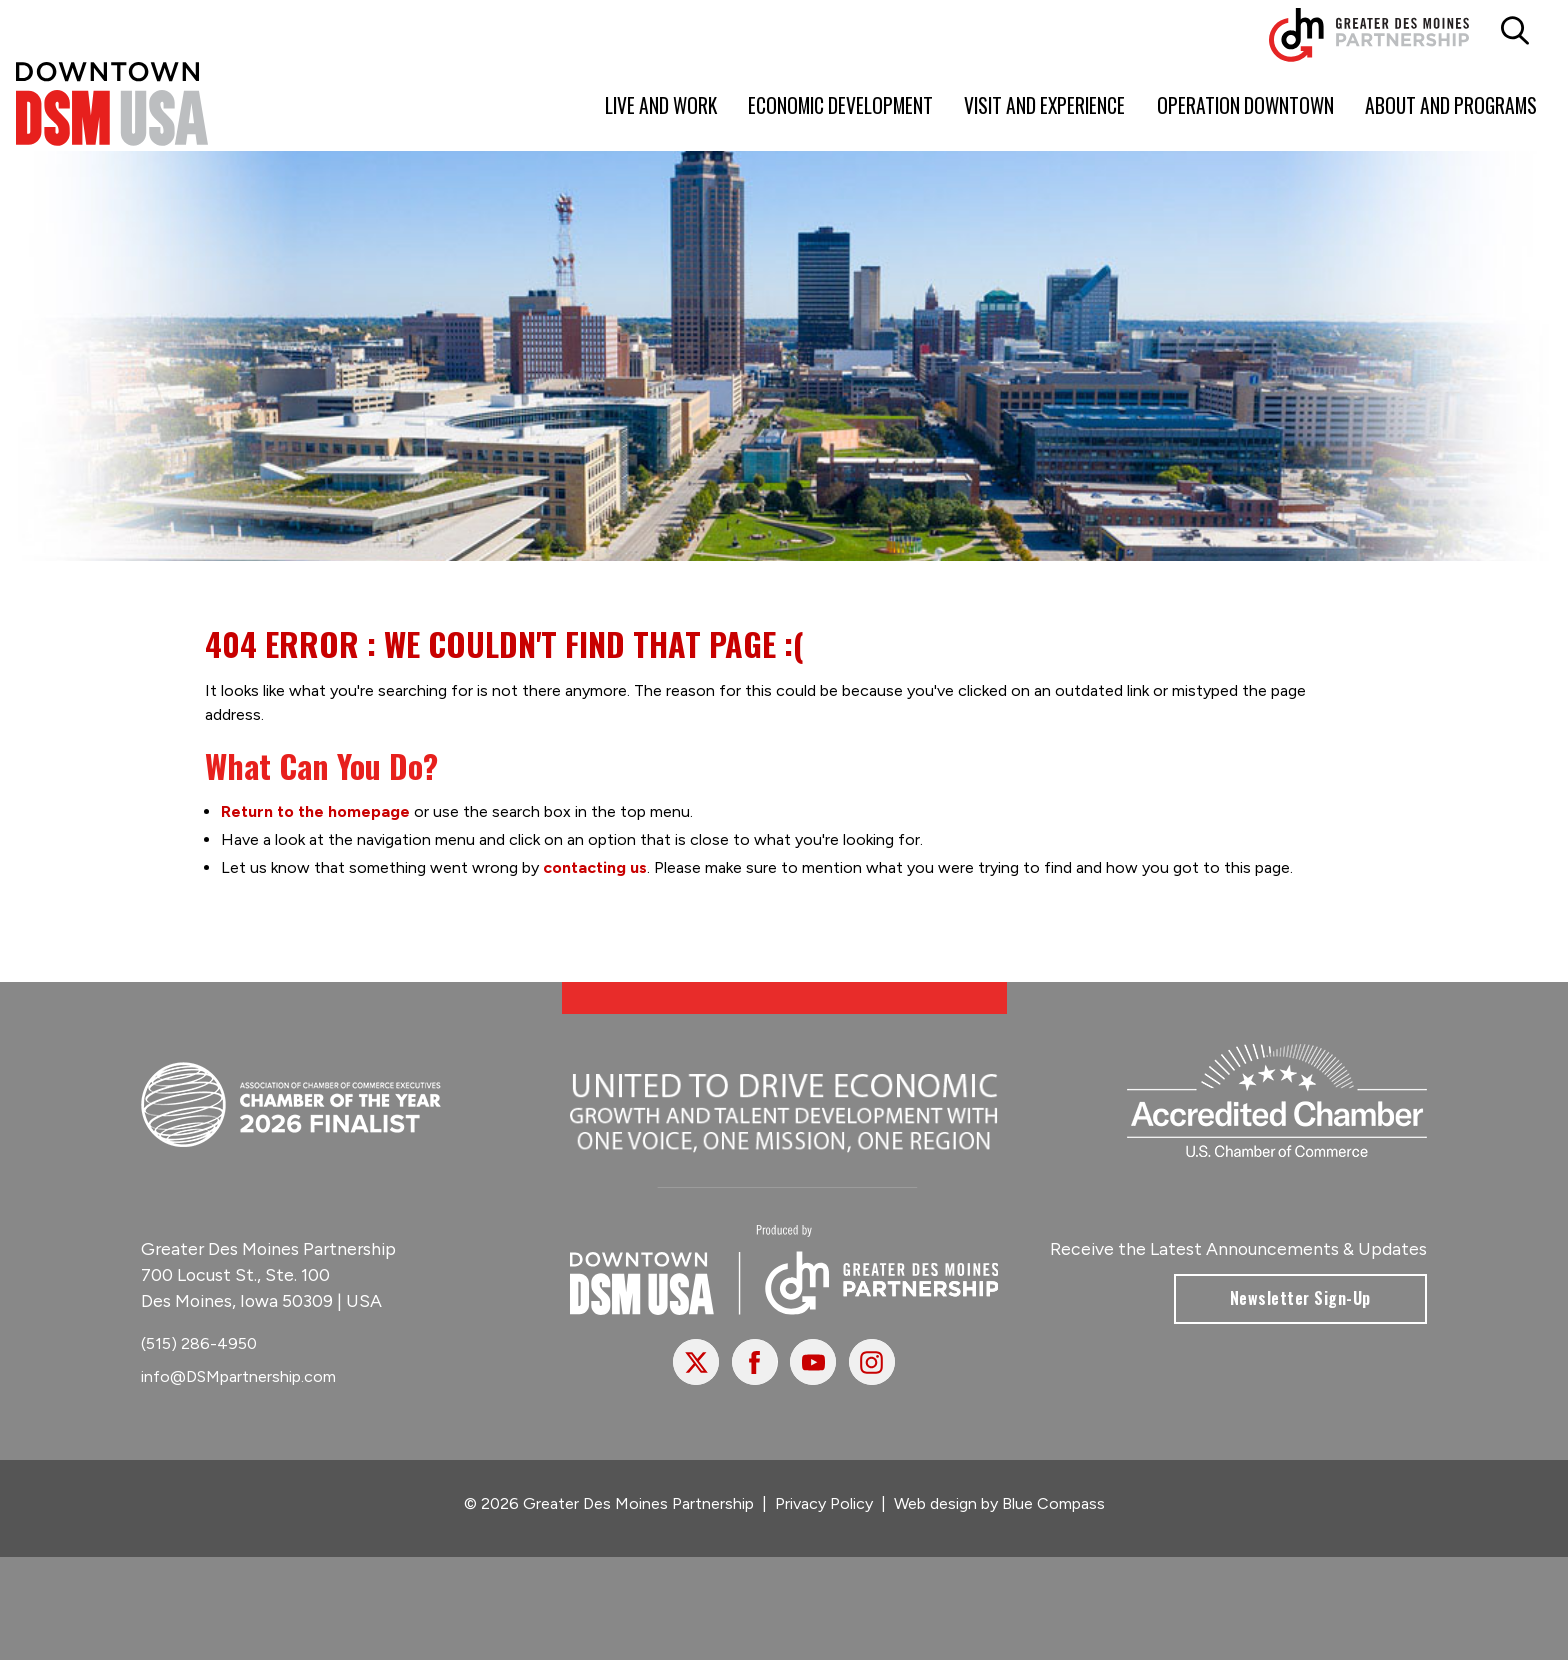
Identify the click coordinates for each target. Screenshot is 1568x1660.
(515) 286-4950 (199, 1343)
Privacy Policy (824, 1503)
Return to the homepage (315, 811)
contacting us (595, 867)
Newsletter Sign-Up (1300, 1298)
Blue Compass (1053, 1503)
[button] (1514, 31)
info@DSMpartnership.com (238, 1375)
